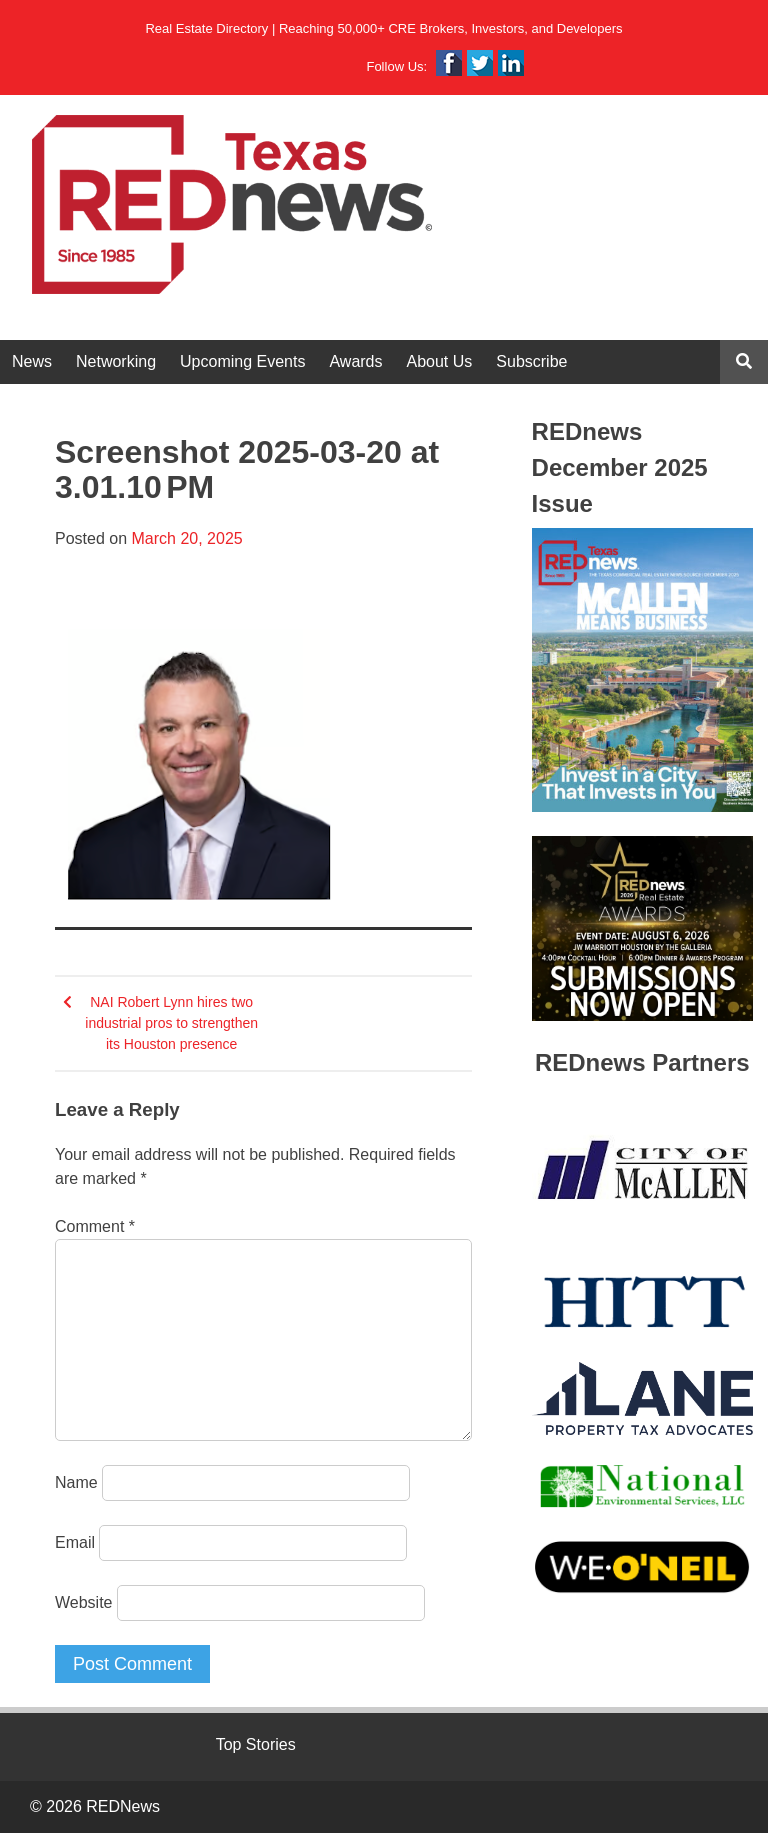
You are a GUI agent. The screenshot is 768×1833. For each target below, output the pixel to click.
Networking (116, 361)
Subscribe (531, 361)
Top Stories (256, 1744)
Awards (355, 361)
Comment (95, 1226)
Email (75, 1542)
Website (84, 1602)
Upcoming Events (242, 361)
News (32, 361)
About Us (440, 361)
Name (76, 1482)
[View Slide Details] (642, 670)
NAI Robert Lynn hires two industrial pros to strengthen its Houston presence (171, 1023)
